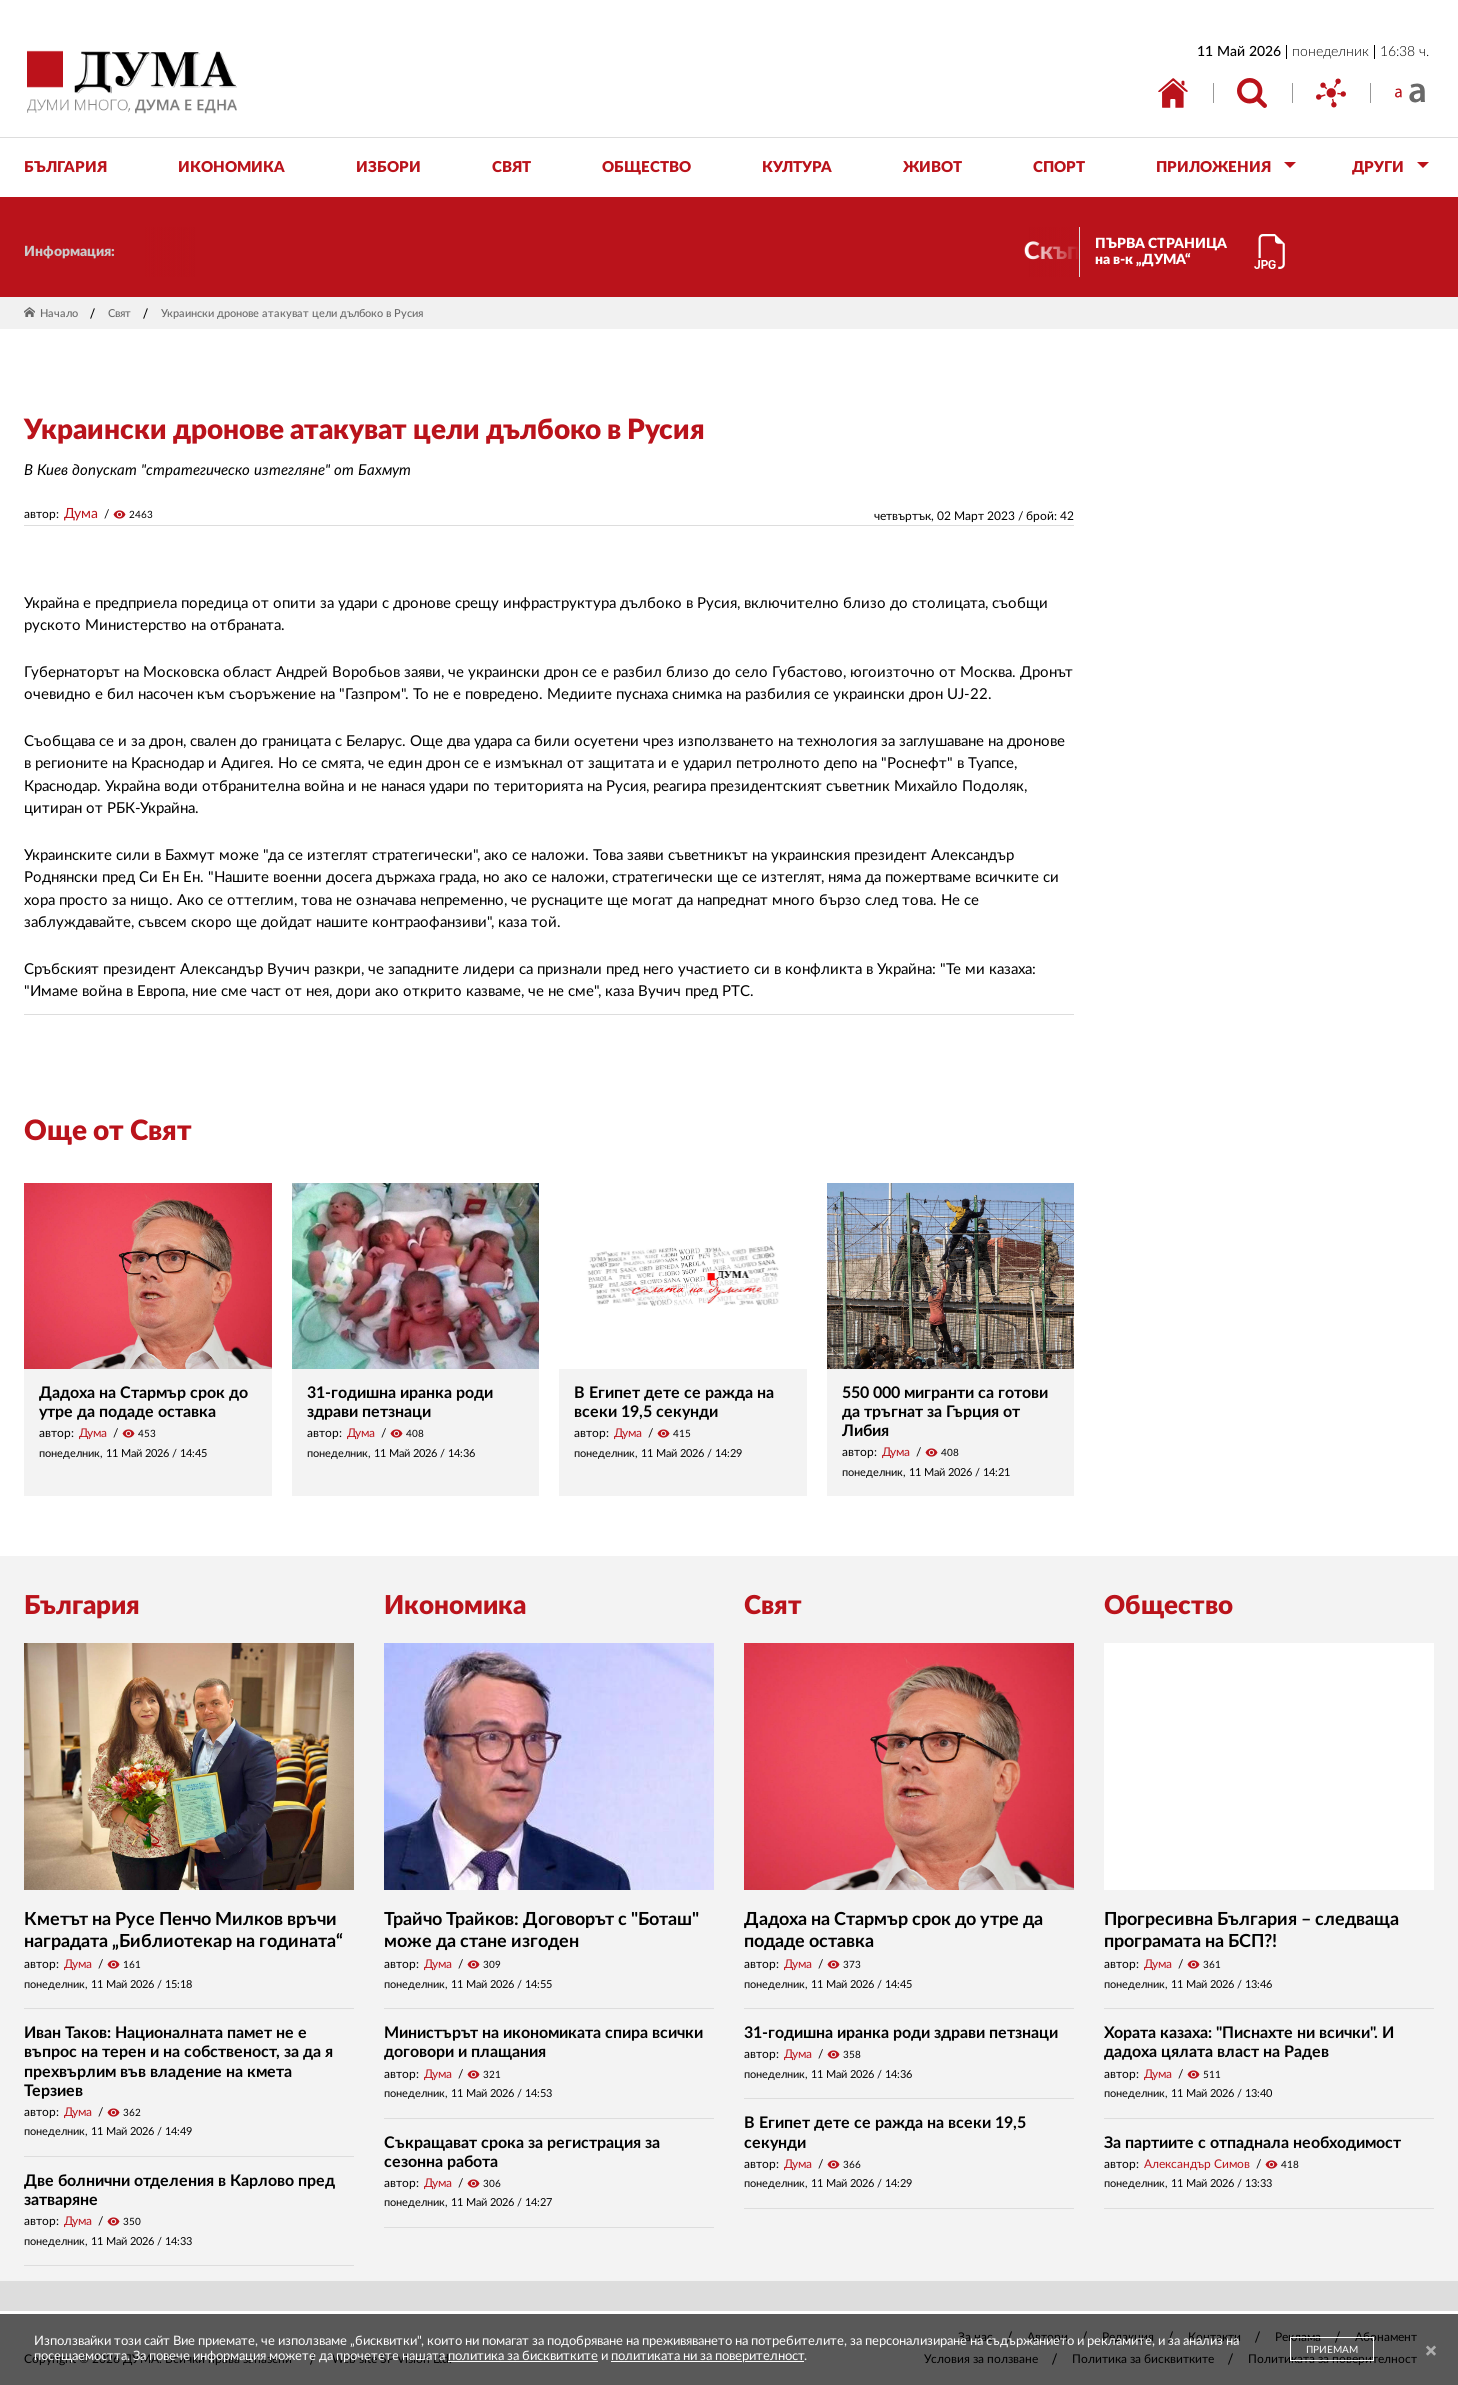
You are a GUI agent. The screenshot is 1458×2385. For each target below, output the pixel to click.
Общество (1168, 1606)
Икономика (455, 1606)
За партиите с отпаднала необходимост (1252, 2143)
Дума (81, 514)
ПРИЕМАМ (1332, 2350)
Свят (119, 313)
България (82, 1606)
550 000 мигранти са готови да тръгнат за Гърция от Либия (945, 1412)
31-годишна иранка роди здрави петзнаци (901, 2033)
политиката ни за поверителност (707, 2356)
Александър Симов (1197, 2164)
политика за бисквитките (523, 2356)
